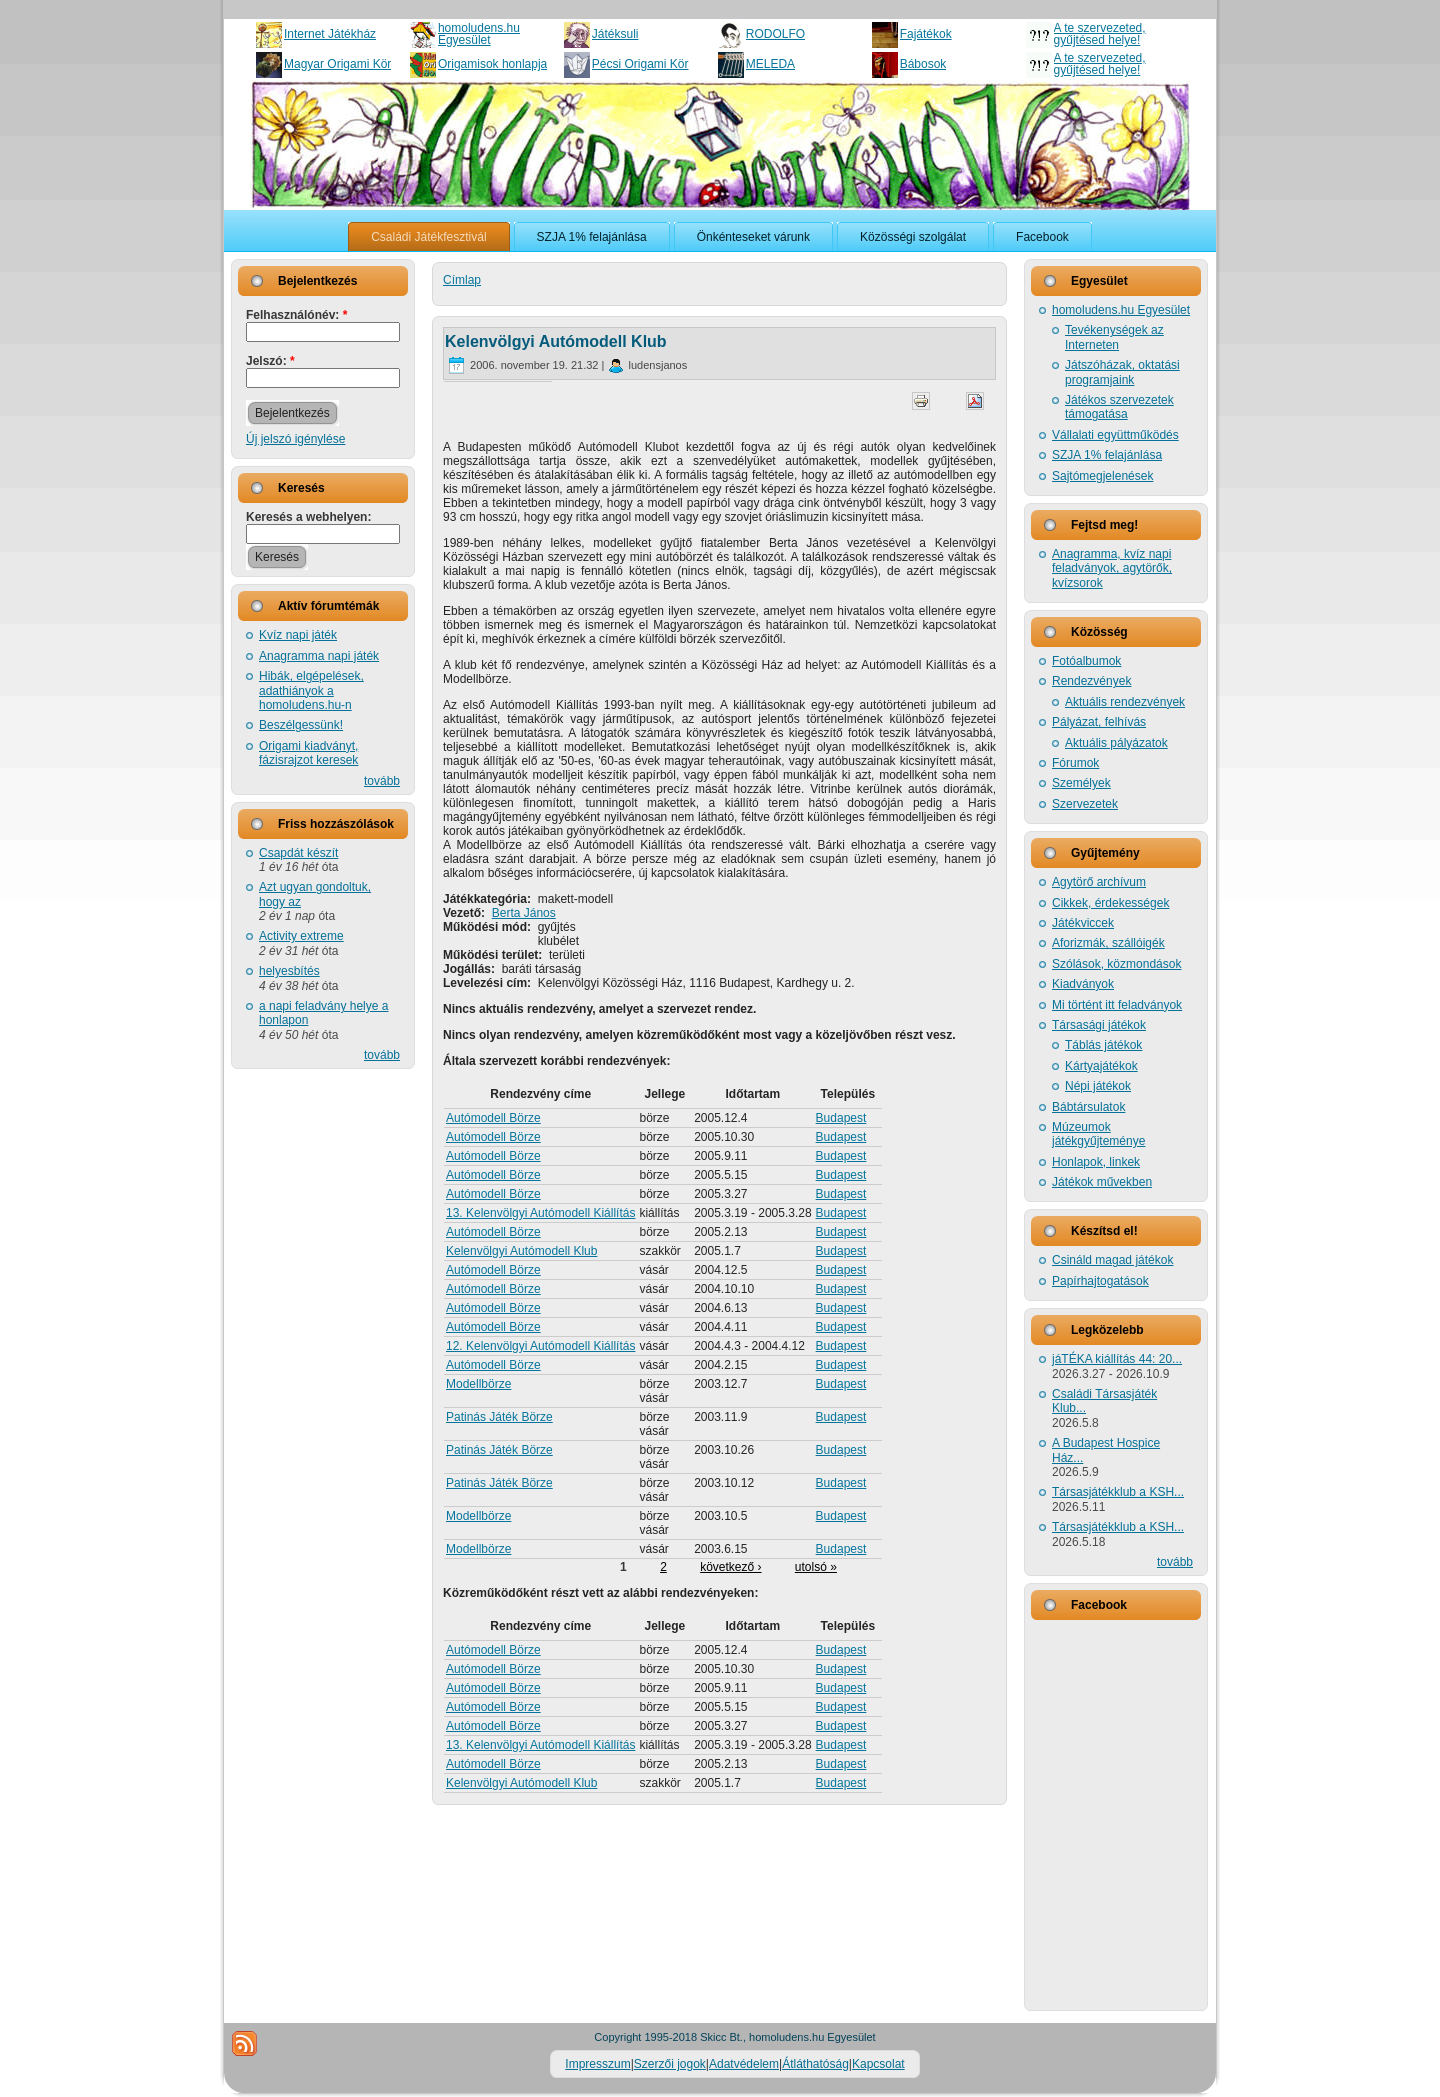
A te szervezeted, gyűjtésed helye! (1100, 34)
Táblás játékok (1103, 1045)
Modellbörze (478, 1384)
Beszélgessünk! (301, 725)
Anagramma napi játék (319, 656)
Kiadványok (1083, 984)
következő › (730, 1567)
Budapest (841, 1118)
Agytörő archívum (1099, 882)
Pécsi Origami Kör (640, 64)
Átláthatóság (815, 2064)
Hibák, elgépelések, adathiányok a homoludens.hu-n (311, 690)
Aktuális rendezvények (1125, 702)
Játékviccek (1083, 923)
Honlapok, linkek (1096, 1162)
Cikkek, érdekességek (1110, 903)
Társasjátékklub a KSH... (1118, 1492)
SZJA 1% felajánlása (1107, 455)
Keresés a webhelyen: (308, 517)
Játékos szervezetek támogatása (1119, 407)
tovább (382, 781)
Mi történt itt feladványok (1117, 1005)
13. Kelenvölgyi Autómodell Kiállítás (540, 1213)
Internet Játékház (330, 34)
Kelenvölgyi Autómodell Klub (556, 341)
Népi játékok (1098, 1086)
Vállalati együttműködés (1115, 435)
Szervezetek (1085, 804)
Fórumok (1075, 763)
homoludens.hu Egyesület (479, 34)
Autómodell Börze (493, 1118)
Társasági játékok (1099, 1025)
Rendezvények (1091, 681)
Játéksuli (615, 34)
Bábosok (923, 64)
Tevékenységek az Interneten (1114, 337)
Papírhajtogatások (1100, 1281)
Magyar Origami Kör (337, 64)
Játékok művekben (1102, 1182)
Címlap (462, 280)
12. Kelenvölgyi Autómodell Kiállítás (540, 1346)
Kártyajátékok (1101, 1066)
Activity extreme (301, 936)
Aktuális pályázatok (1116, 743)
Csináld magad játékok (1112, 1260)
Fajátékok (926, 34)
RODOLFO (775, 34)
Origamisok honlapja (492, 64)
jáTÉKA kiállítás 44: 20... (1117, 1359)
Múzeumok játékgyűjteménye (1098, 1134)
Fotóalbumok (1086, 661)
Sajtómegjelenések (1102, 476)
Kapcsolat (878, 2064)
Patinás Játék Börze (499, 1417)
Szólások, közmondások (1116, 964)
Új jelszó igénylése (295, 439)
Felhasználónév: (296, 315)
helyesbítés (289, 971)
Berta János (524, 913)
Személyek (1081, 783)
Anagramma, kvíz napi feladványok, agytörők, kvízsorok (1112, 568)
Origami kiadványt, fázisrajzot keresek (308, 753)
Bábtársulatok (1088, 1107)
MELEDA (770, 64)
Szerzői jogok (670, 2064)
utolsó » (816, 1567)
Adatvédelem (744, 2064)
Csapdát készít (298, 853)
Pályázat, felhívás (1099, 722)
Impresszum (597, 2064)
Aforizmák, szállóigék (1108, 943)
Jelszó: (270, 361)
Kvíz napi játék (298, 635)
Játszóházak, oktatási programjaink (1122, 372)
